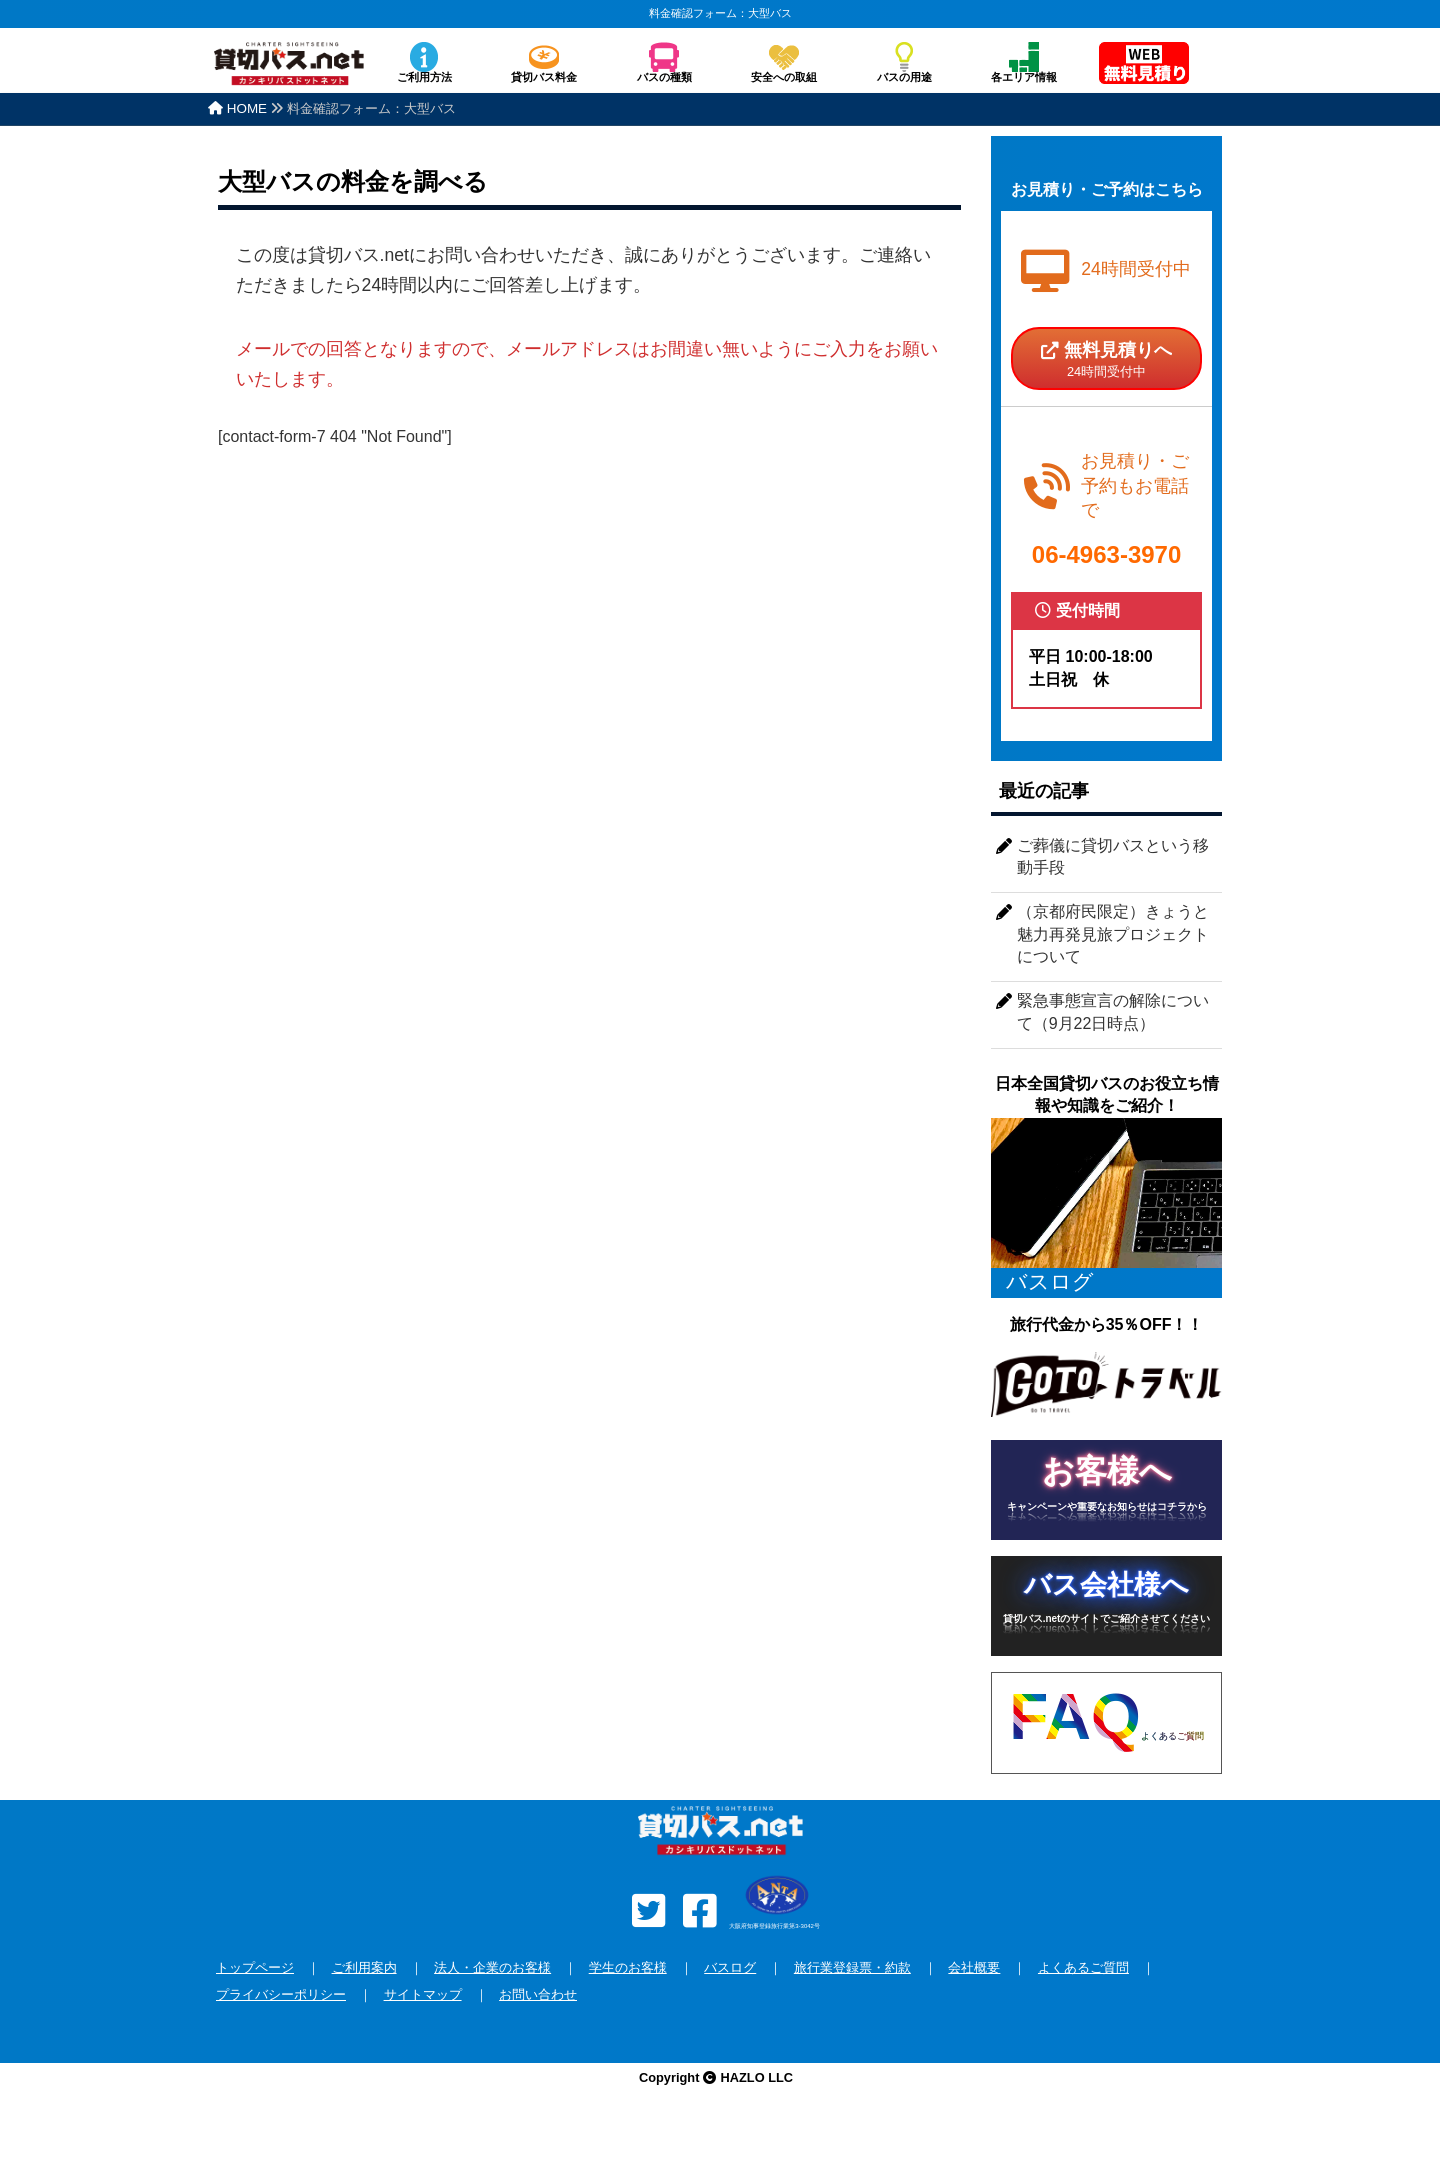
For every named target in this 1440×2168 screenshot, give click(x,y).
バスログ (730, 1967)
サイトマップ (423, 1994)
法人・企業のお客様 (492, 1967)
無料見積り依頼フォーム (1144, 65)
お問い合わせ (538, 1994)
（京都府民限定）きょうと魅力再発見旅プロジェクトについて (1113, 934)
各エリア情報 (1024, 77)
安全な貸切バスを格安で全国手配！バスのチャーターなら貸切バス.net (289, 73)
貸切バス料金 (544, 77)
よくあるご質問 (1083, 1967)
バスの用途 (904, 77)
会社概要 (974, 1967)
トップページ (255, 1967)
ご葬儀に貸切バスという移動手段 (1113, 856)
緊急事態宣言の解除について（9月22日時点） (1113, 1011)
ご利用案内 (364, 1967)
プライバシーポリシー (281, 1994)
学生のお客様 (628, 1967)
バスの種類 (664, 77)
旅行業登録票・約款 (852, 1967)
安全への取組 (784, 77)
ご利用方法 (424, 77)
